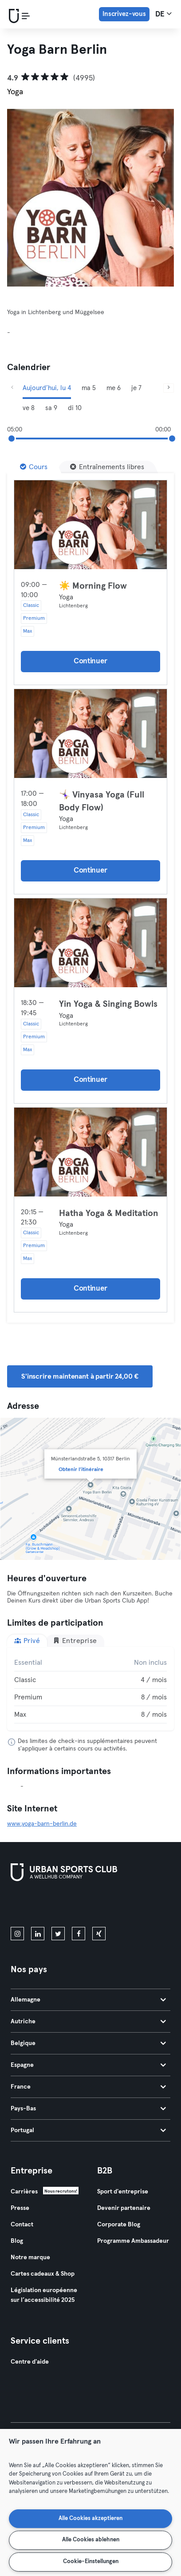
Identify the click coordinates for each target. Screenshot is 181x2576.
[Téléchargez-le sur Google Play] (105, 1905)
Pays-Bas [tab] (88, 2108)
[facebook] (78, 1933)
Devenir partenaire (123, 2208)
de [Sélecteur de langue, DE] (163, 13)
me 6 (113, 388)
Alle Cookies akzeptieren (90, 2518)
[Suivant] (168, 388)
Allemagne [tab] (88, 1999)
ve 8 (29, 408)
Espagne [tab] (88, 2065)
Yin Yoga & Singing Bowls (108, 1004)
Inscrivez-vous (124, 14)
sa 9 (51, 408)
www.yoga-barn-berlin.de (42, 1824)
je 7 (136, 388)
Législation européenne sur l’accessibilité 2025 (44, 2295)
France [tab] (88, 2087)
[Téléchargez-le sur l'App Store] (41, 1905)
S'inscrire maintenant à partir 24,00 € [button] (79, 1376)
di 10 (75, 408)
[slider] (11, 438)
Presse (20, 2208)
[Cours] (34, 467)
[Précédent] (12, 388)
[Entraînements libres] (107, 467)
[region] (90, 2502)
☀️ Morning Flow (93, 586)
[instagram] (17, 1933)
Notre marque (30, 2257)
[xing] (99, 1933)
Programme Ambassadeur (133, 2241)
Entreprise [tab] (75, 1640)
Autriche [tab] (88, 2021)
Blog (17, 2241)
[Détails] (90, 524)
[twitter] (58, 1933)
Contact (22, 2224)
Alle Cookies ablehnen (90, 2540)
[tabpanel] (90, 1688)
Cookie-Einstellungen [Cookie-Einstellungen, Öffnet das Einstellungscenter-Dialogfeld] (90, 2561)
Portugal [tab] (88, 2130)
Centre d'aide (30, 2362)
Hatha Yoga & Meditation (108, 1213)
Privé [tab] (27, 1640)
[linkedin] (37, 1933)
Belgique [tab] (88, 2043)
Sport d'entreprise (122, 2192)
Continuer (90, 661)
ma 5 (89, 388)
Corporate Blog (118, 2224)
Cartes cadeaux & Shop (43, 2274)
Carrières (24, 2192)
